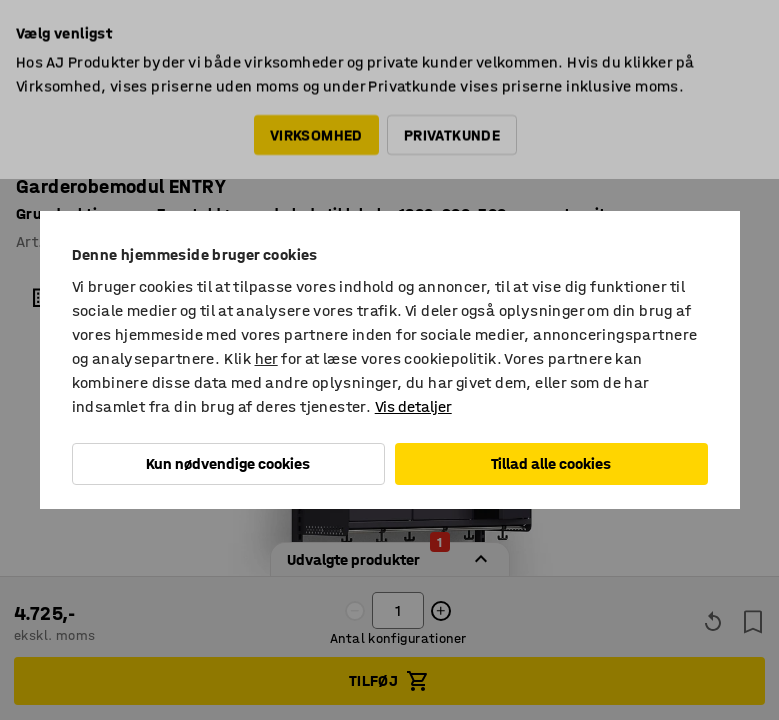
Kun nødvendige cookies (228, 463)
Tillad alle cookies (551, 463)
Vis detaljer (413, 406)
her (266, 358)
